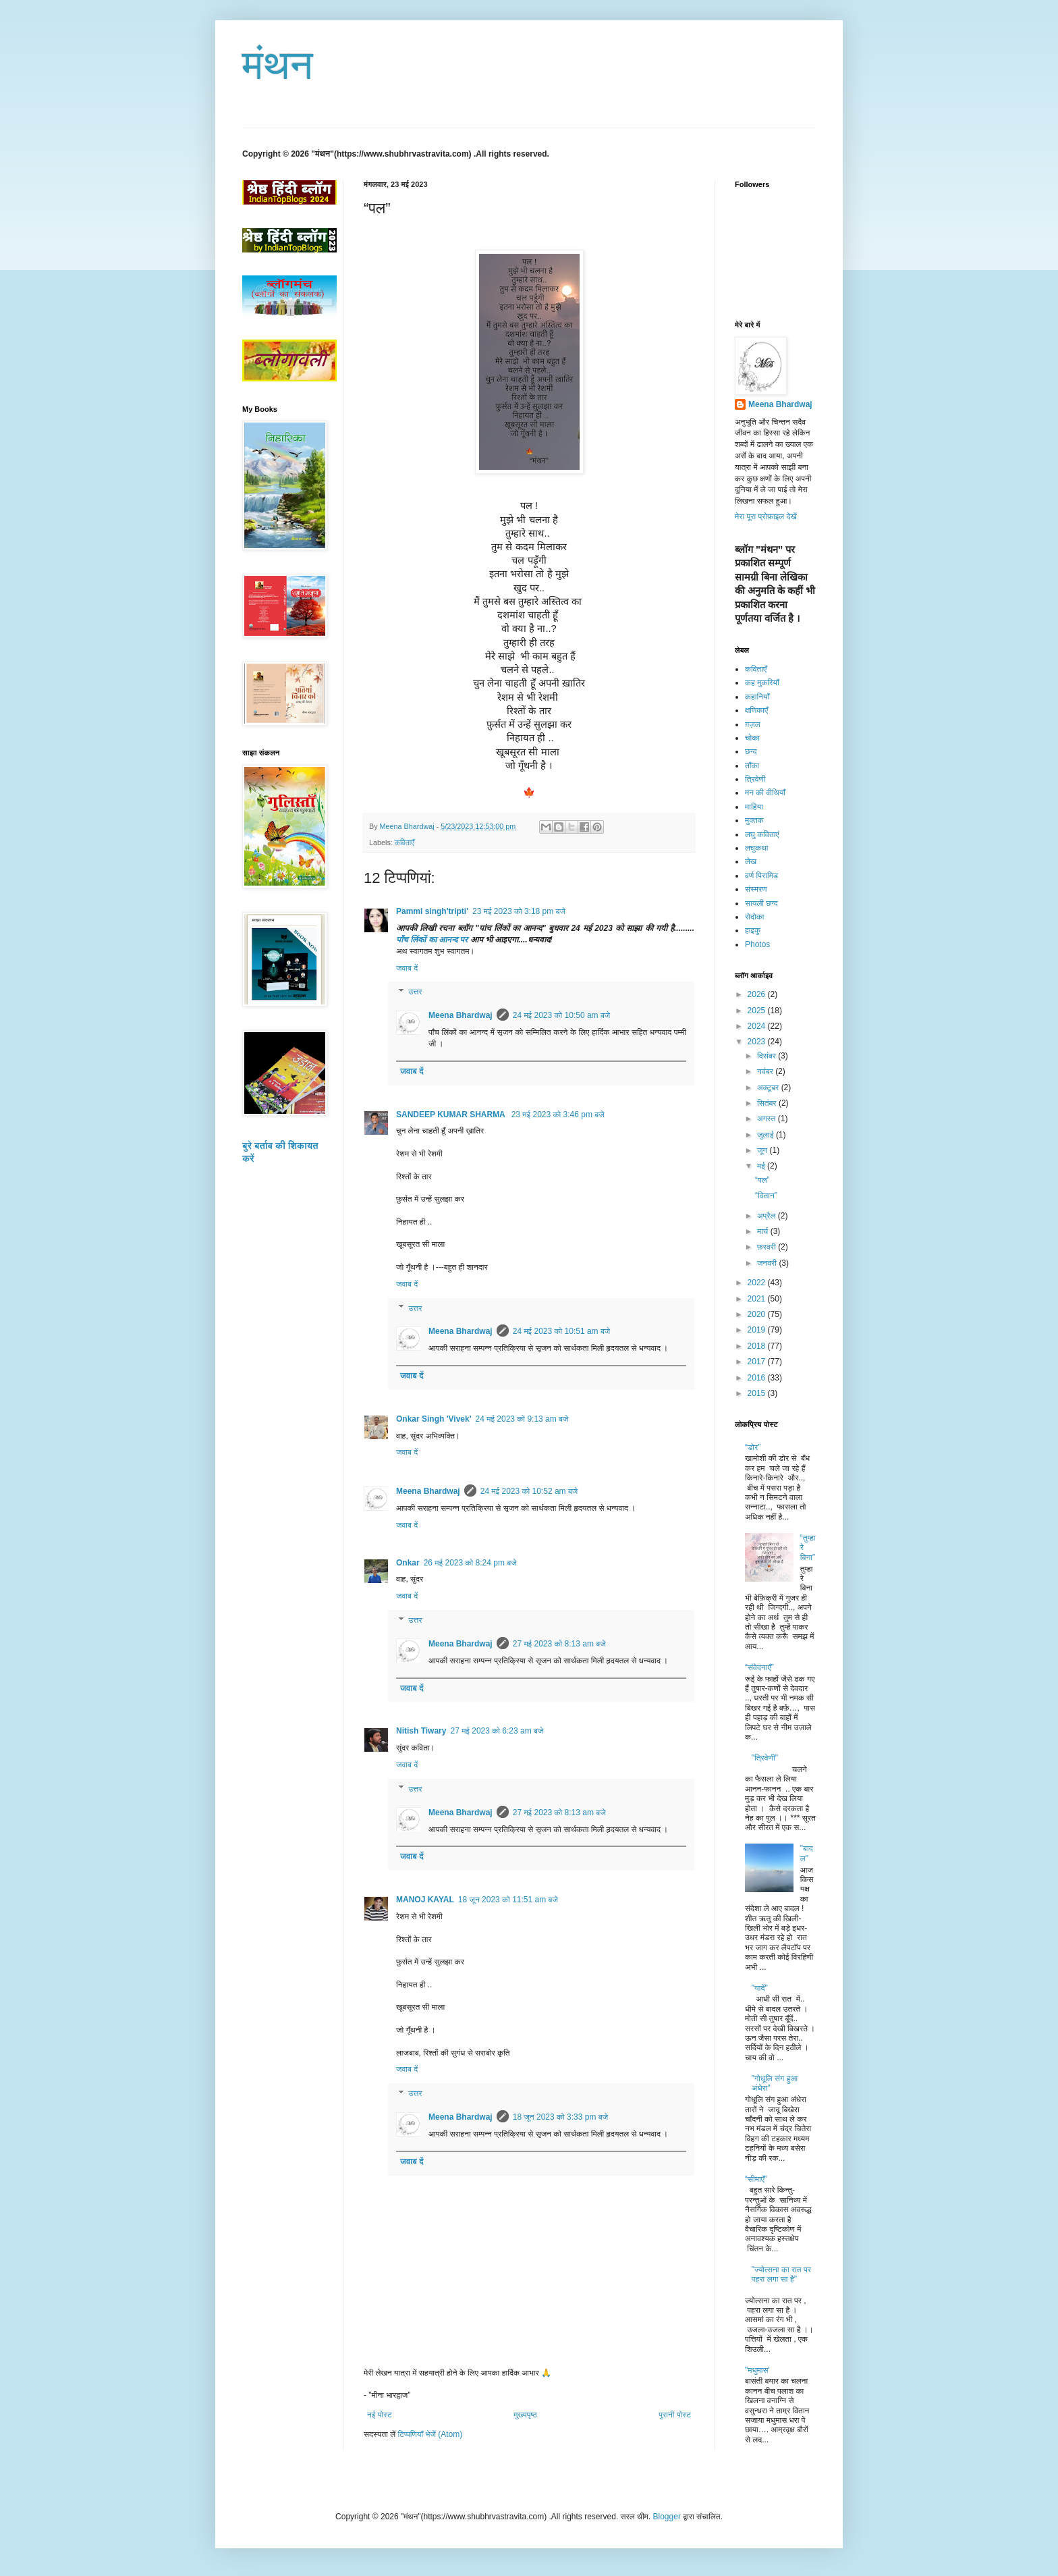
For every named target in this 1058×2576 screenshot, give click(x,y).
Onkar (408, 1562)
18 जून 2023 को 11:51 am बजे (508, 1899)
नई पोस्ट (379, 2414)
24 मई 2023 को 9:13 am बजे (522, 1419)
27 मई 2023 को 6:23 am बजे (496, 1731)
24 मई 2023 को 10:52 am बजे (529, 1491)
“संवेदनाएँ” (759, 1667)
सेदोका (754, 916)
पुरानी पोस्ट (675, 2414)
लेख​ (750, 861)
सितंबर (768, 1103)
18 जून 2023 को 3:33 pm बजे (560, 2117)
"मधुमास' (757, 2370)
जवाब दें (407, 968)
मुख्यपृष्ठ (524, 2414)
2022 (758, 1282)
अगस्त (767, 1118)
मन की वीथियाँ (765, 792)
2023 (758, 1041)
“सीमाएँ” (756, 2179)
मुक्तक (754, 820)
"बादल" (806, 1853)
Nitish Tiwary (421, 1731)
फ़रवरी (767, 1247)
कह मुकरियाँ (762, 682)
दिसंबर (767, 1056)
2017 (758, 1361)
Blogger (667, 2516)
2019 (758, 1330)
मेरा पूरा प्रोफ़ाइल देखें (766, 516)
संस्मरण (756, 889)
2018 (758, 1346)
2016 (758, 1378)
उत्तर (415, 992)
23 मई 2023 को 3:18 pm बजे (518, 911)
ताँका (752, 765)
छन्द (751, 751)
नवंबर (766, 1071)
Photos (757, 944)
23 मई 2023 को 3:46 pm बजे (558, 1114)
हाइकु (752, 930)
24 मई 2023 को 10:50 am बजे (562, 1015)
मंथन (277, 65)
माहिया (754, 806)
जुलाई (766, 1134)
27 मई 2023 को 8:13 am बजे (559, 1643)
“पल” (762, 1180)
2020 (758, 1314)
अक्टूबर (769, 1087)
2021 (758, 1299)
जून (763, 1150)
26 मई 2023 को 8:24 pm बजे (470, 1562)
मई (762, 1166)
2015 (758, 1393)
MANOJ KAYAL (425, 1899)
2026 (758, 994)
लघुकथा (757, 848)
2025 (758, 1010)
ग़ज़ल (752, 724)
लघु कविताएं (762, 834)
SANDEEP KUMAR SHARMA (451, 1114)
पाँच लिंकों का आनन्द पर (433, 939)
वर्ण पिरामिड (761, 875)
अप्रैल (767, 1215)
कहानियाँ (757, 696)
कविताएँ (404, 842)
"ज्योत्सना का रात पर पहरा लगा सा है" (781, 2274)
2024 (758, 1026)
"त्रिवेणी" (765, 1758)
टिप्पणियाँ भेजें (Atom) (430, 2434)
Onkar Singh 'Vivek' (434, 1419)
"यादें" (760, 1988)
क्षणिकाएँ (756, 710)
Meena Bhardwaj (460, 1015)
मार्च (764, 1231)
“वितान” (766, 1195)
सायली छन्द (761, 903)
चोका (752, 738)
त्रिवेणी (755, 779)
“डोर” (752, 1447)
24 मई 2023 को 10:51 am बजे (562, 1331)
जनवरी (768, 1263)
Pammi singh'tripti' (432, 911)
